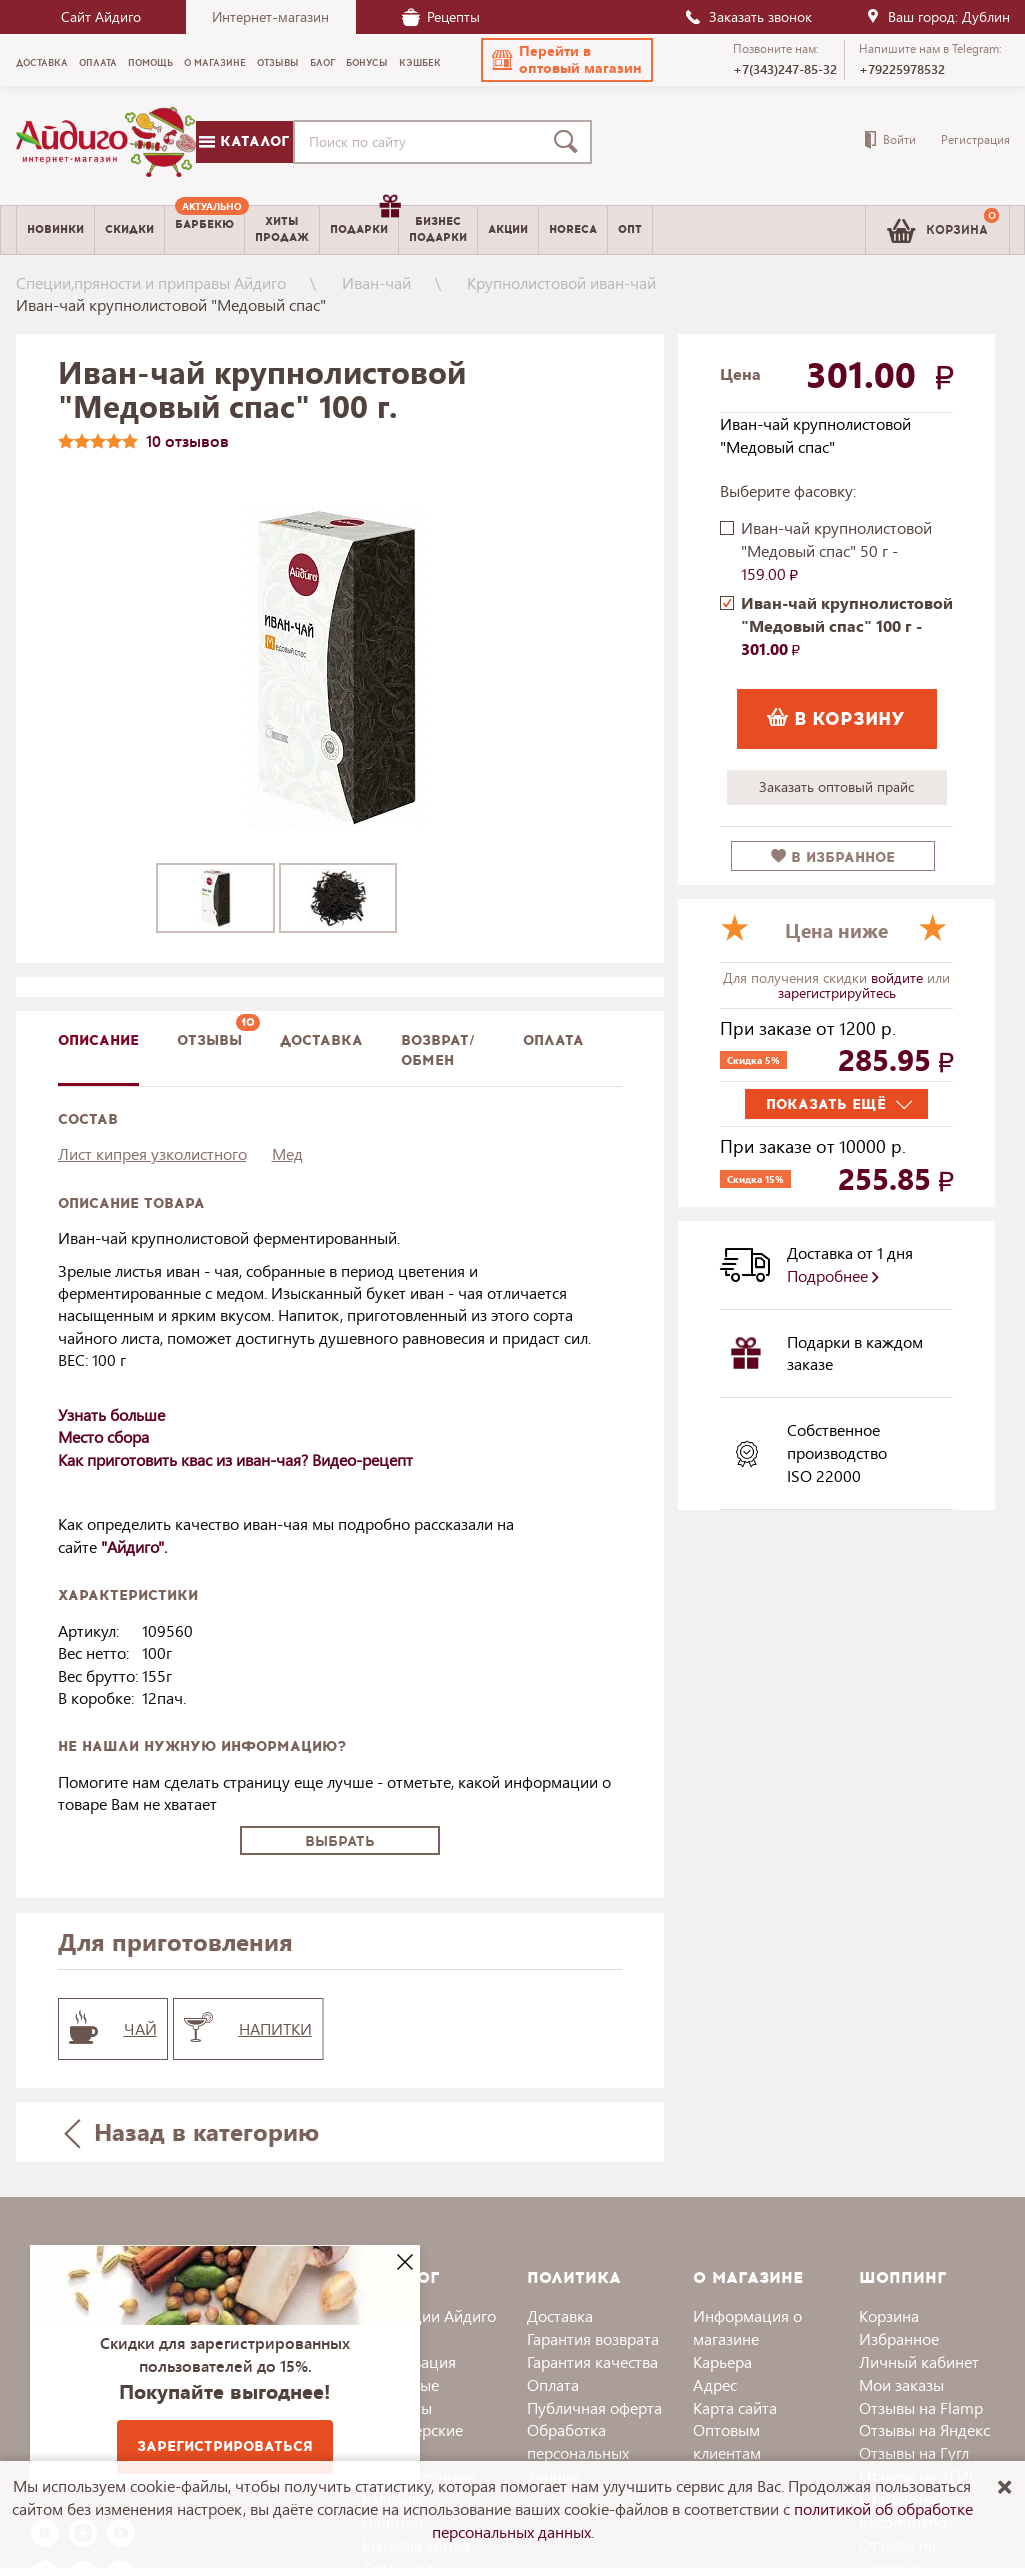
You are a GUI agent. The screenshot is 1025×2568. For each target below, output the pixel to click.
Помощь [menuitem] (150, 63)
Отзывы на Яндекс (924, 2429)
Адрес (715, 2384)
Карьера (722, 2361)
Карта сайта (735, 2407)
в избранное (833, 857)
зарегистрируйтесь (837, 992)
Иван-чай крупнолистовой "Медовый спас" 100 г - (847, 625)
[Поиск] (570, 142)
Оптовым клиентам (727, 2441)
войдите (899, 977)
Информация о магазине (747, 2327)
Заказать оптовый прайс (836, 786)
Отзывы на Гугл (914, 2452)
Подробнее (833, 1275)
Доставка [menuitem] (42, 63)
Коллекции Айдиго (429, 2315)
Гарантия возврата (593, 2338)
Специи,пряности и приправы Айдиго (151, 282)
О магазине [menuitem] (215, 63)
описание (98, 1040)
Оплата (553, 1040)
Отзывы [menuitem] (278, 63)
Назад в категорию (191, 2131)
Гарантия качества (592, 2361)
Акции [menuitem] (508, 229)
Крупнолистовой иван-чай (561, 282)
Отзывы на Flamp (921, 2407)
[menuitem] (204, 230)
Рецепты (441, 16)
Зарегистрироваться (225, 2446)
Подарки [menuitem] (364, 222)
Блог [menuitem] (322, 63)
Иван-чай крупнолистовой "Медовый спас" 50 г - (836, 550)
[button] (567, 60)
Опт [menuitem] (630, 229)
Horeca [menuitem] (573, 229)
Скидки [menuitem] (129, 229)
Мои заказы (901, 2384)
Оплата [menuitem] (98, 63)
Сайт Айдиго (101, 16)
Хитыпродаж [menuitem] (282, 229)
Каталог (244, 141)
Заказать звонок (748, 16)
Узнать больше (111, 1414)
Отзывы (209, 1040)
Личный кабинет (919, 2361)
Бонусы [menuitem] (367, 63)
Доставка (560, 2315)
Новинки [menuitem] (55, 229)
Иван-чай (376, 282)
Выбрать (340, 1841)
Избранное (899, 2338)
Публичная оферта (594, 2407)
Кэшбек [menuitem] (420, 63)
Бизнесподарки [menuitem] (438, 229)
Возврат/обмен (438, 1050)
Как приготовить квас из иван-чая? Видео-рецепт (235, 1459)
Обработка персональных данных (578, 2452)
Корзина (889, 2315)
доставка (321, 1040)
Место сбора (103, 1436)
